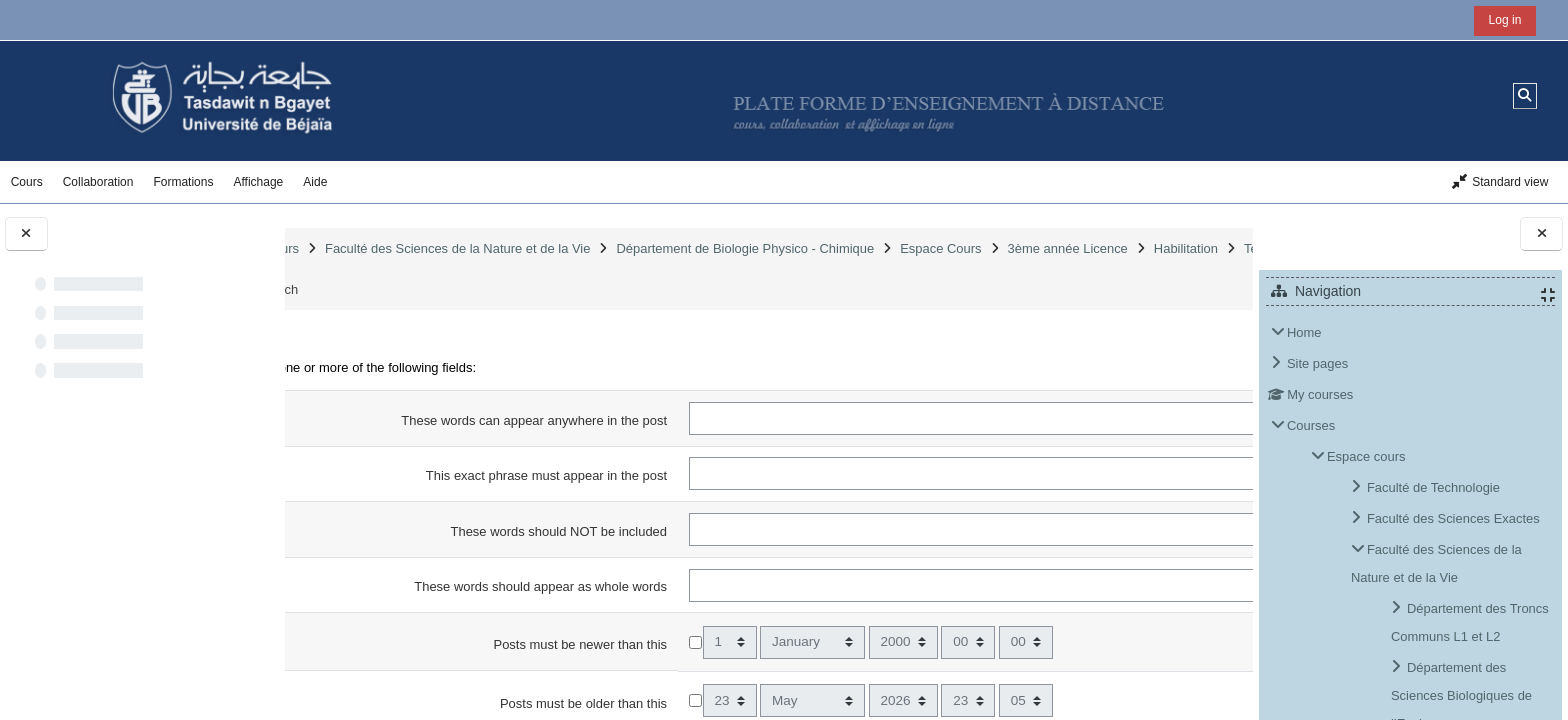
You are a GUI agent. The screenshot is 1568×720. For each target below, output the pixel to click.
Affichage (258, 182)
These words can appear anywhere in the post (557, 420)
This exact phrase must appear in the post (569, 475)
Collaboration (98, 182)
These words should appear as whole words (563, 586)
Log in (1505, 20)
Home (1304, 332)
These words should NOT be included (581, 531)
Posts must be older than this (606, 703)
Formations (183, 182)
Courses (1311, 425)
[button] (1525, 95)
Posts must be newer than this (603, 644)
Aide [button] (315, 182)
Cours (27, 182)
